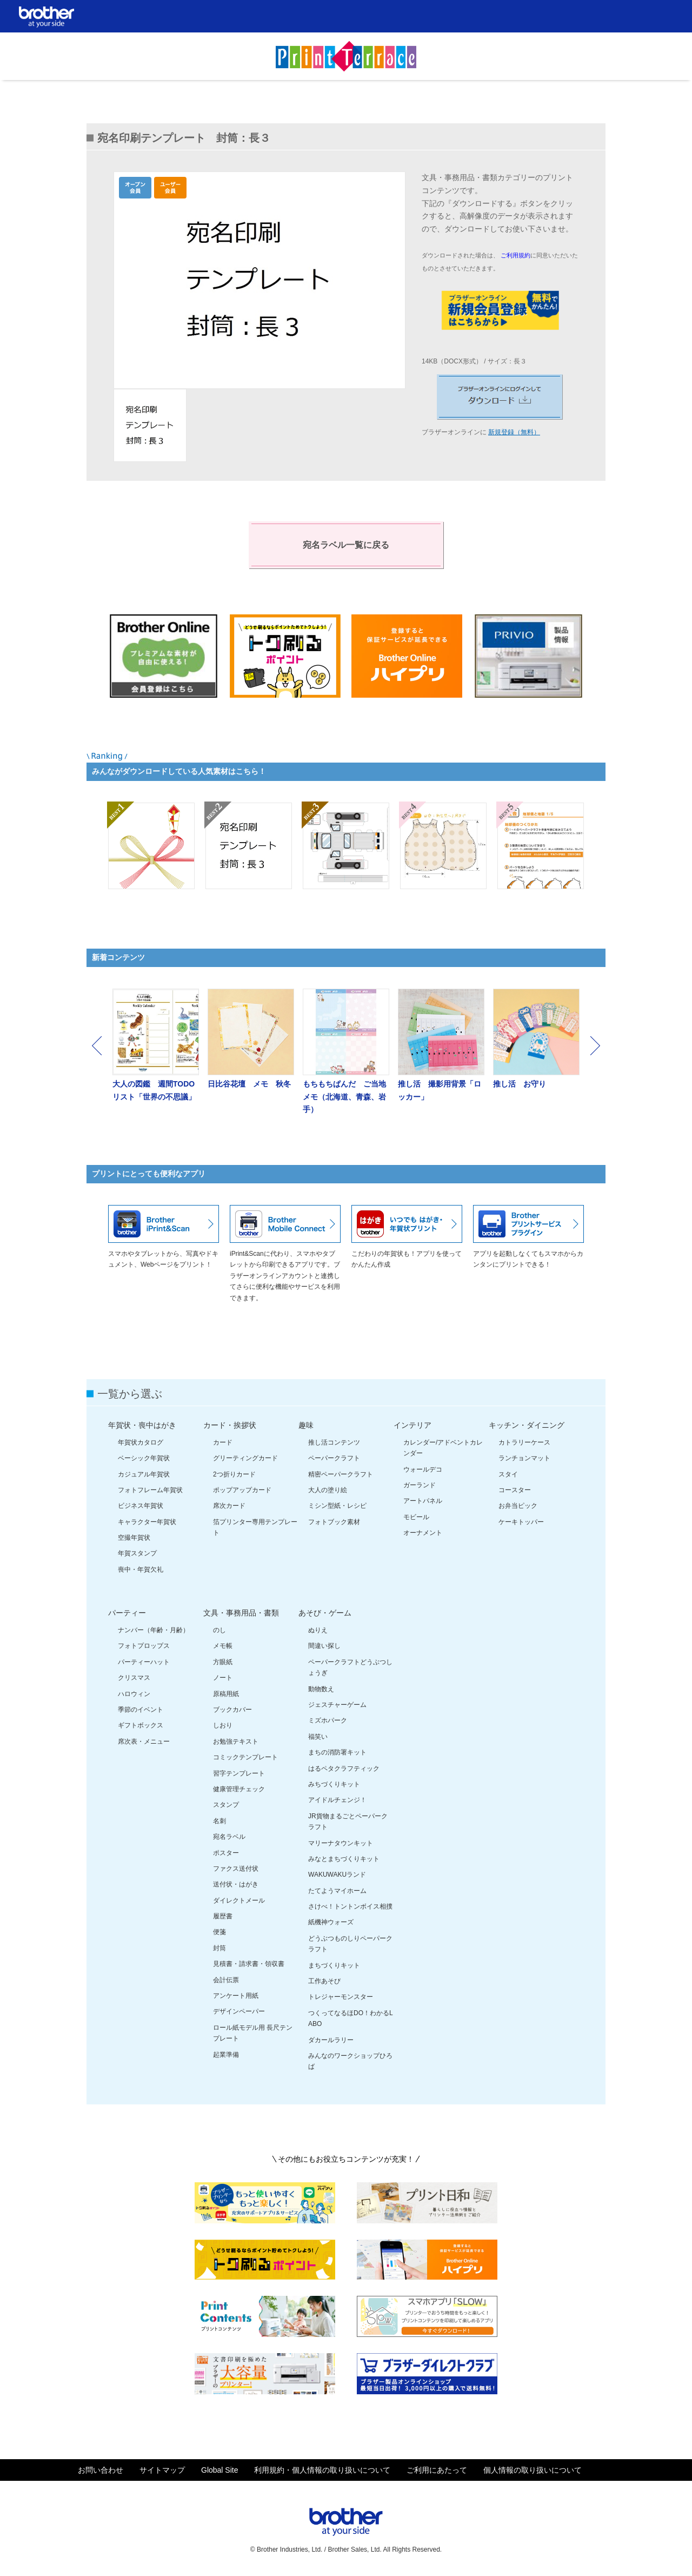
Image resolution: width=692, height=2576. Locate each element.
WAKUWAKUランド (337, 1874)
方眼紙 (222, 1662)
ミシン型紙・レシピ (337, 1505)
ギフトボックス (140, 1725)
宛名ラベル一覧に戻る (346, 544)
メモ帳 (222, 1646)
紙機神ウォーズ (331, 1922)
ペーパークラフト (334, 1458)
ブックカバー (232, 1709)
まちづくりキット (334, 1965)
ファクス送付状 (235, 1868)
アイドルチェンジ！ (337, 1800)
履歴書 (222, 1916)
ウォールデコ (422, 1469)
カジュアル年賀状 (144, 1474)
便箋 (219, 1932)
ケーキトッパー (521, 1522)
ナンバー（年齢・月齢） (153, 1630)
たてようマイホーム (337, 1891)
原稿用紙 (226, 1694)
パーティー (127, 1612)
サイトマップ (162, 2470)
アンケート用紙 (235, 1995)
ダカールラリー (331, 2040)
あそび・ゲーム (324, 1612)
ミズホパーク (327, 1720)
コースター (514, 1490)
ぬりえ (318, 1630)
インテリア (412, 1425)
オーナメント (422, 1533)
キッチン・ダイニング (526, 1425)
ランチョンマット (524, 1458)
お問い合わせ (100, 2470)
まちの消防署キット (337, 1752)
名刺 (219, 1821)
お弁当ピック (517, 1505)
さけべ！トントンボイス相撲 (350, 1906)
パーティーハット (144, 1662)
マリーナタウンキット (340, 1843)
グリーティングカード (245, 1458)
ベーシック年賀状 (144, 1458)
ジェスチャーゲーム (337, 1704)
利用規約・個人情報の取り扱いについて (322, 2470)
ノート (222, 1677)
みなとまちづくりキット (344, 1859)
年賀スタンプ (137, 1553)
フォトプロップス (144, 1646)
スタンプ (226, 1805)
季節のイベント (140, 1709)
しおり (222, 1725)
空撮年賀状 (134, 1537)
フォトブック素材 (334, 1522)
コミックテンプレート (245, 1757)
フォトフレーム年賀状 (150, 1490)
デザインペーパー (239, 2011)
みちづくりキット (334, 1784)
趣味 (306, 1425)
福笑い (318, 1736)
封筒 (219, 1948)
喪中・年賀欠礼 (140, 1569)
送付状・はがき (235, 1884)
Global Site (219, 2470)
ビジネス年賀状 (140, 1505)
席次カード (229, 1505)
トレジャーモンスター (340, 1997)
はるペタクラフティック (344, 1768)
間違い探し (324, 1646)
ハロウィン (134, 1694)
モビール (416, 1517)
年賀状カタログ (140, 1442)
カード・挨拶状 (229, 1425)
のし (219, 1630)
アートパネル (422, 1501)
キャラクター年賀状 (147, 1522)
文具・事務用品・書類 (241, 1612)
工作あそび (324, 1981)
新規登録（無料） (514, 432)
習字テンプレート (239, 1773)
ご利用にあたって (437, 2470)
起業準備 (226, 2054)
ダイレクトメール (239, 1900)
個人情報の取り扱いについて (532, 2470)
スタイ (508, 1474)
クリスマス (134, 1677)
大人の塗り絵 (327, 1490)
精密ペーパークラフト (340, 1474)
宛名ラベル (229, 1836)
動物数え (321, 1689)
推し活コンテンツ (334, 1442)
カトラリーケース (524, 1442)
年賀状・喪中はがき (142, 1425)
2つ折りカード (234, 1474)
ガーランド (419, 1485)
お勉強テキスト (235, 1741)
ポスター (226, 1853)
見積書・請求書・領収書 (248, 1964)
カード (222, 1442)
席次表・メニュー (144, 1741)
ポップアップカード (242, 1490)
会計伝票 (226, 1980)
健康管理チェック (239, 1789)
